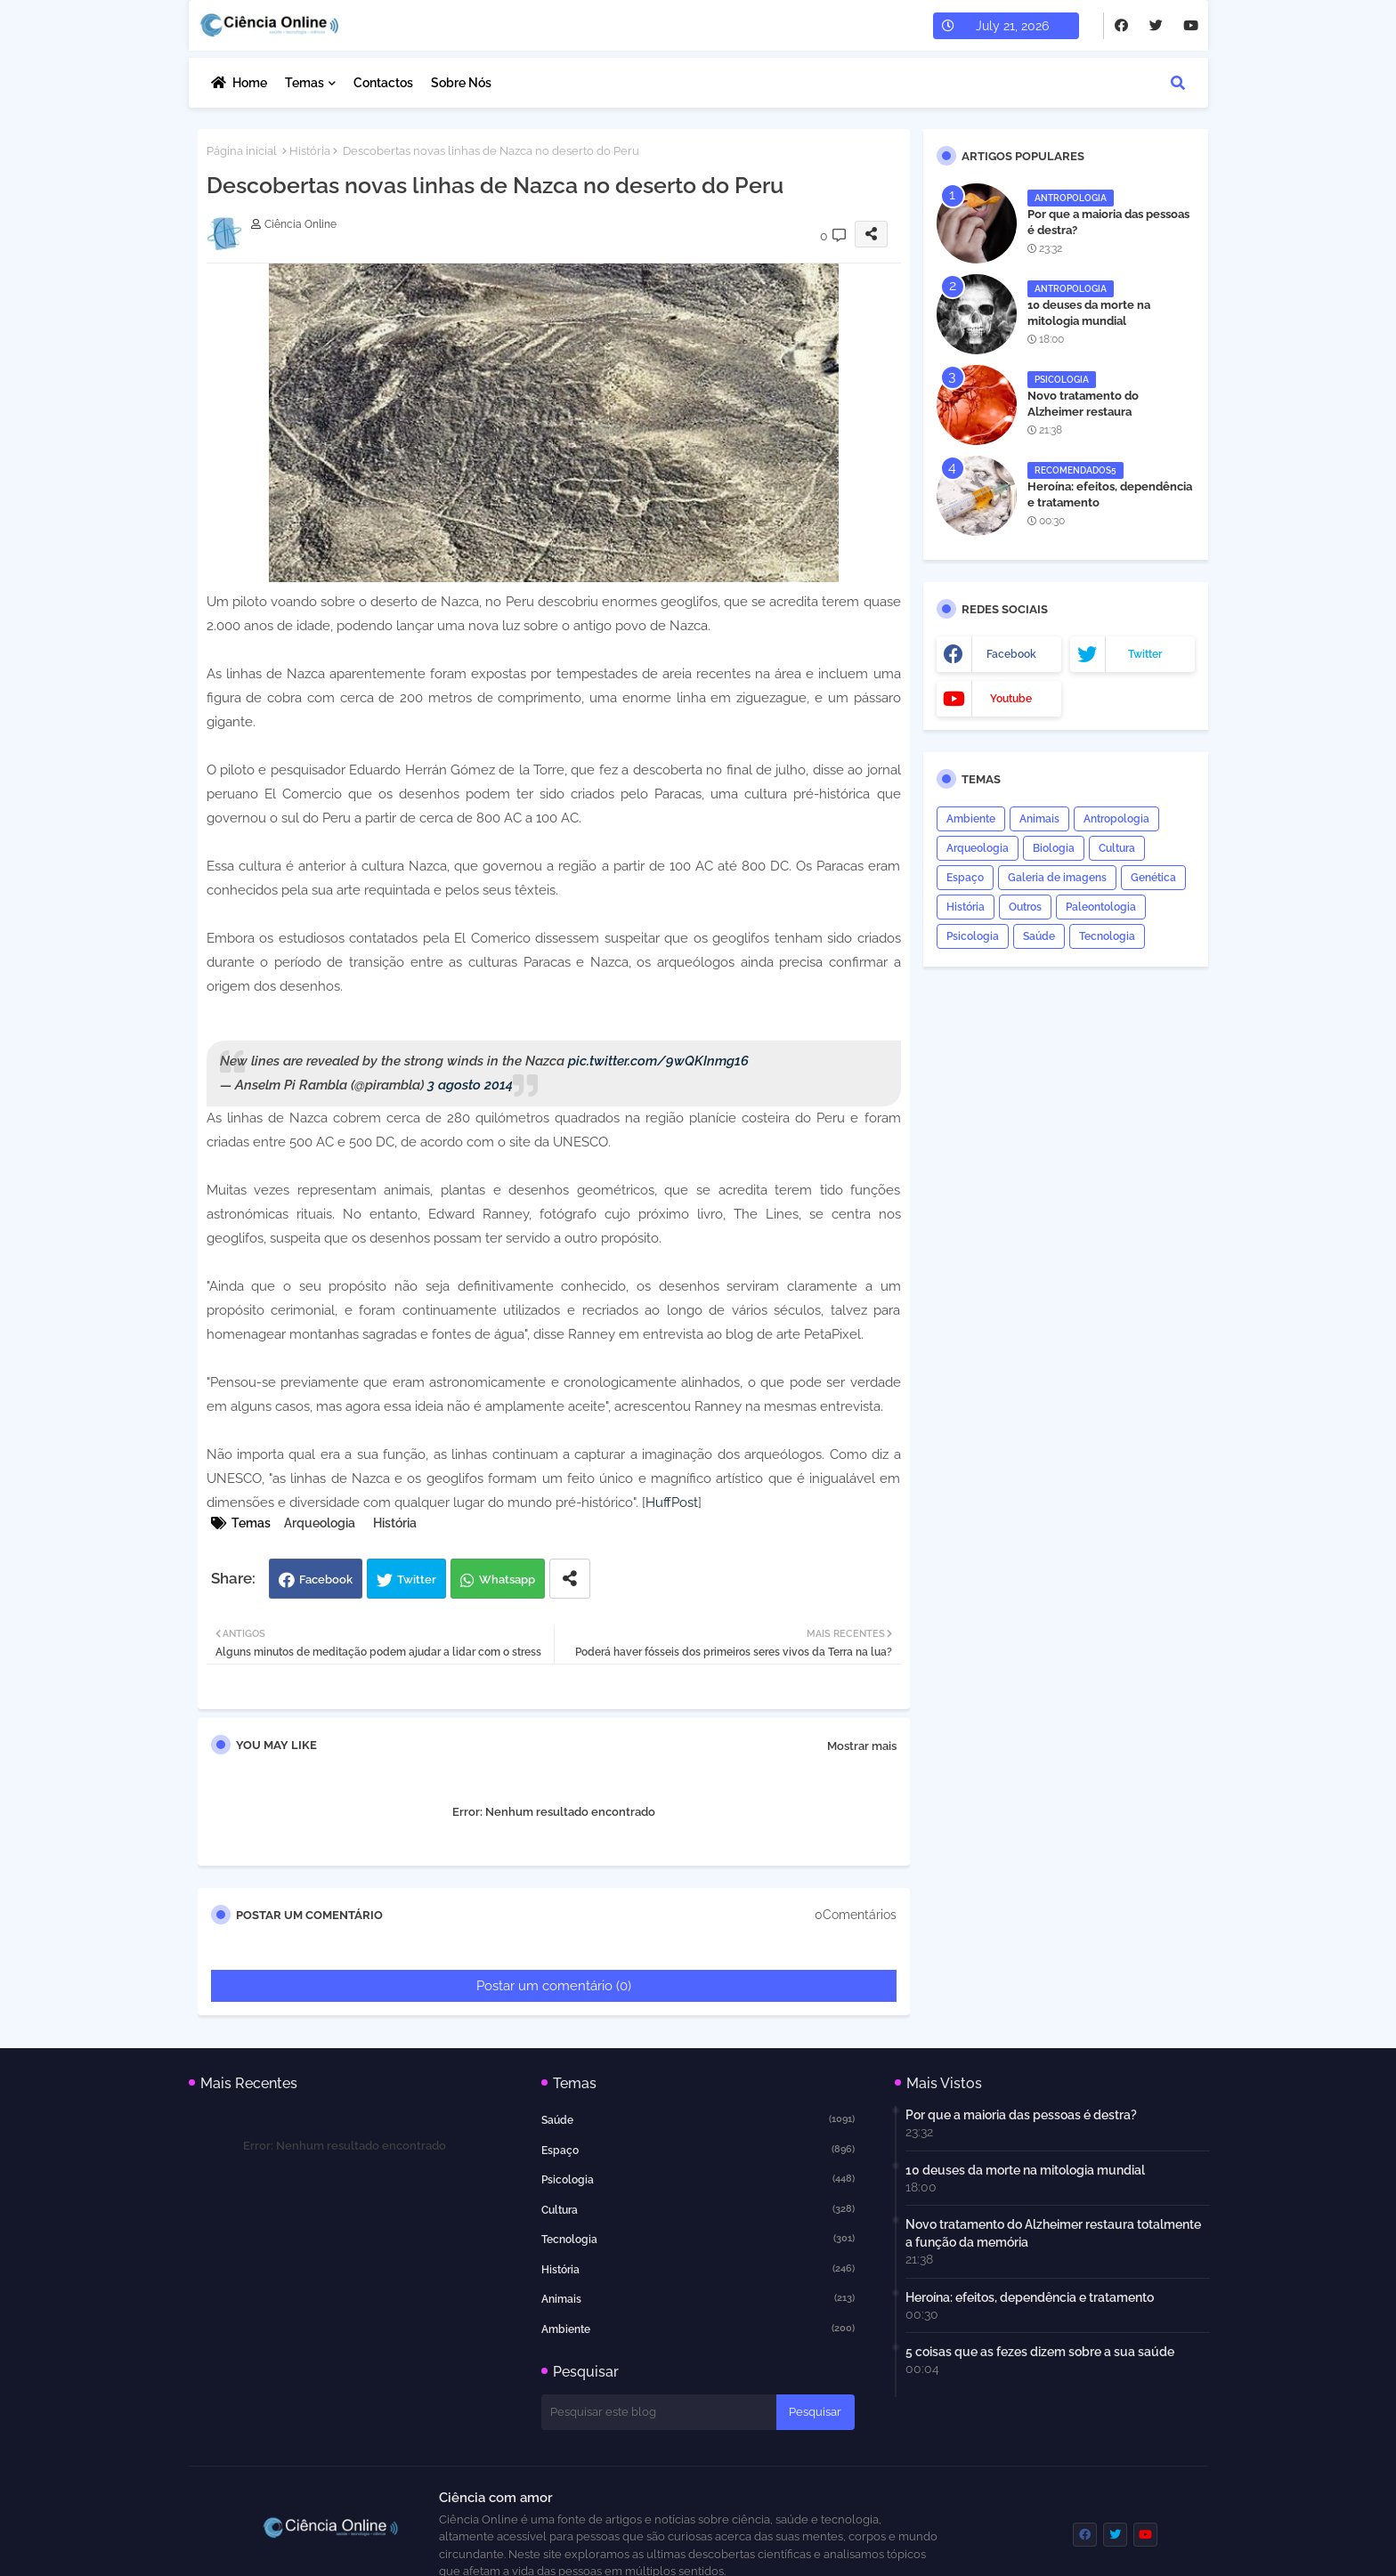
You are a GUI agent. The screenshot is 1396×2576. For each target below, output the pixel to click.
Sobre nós (461, 83)
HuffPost (671, 1503)
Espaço (965, 877)
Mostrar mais (862, 1746)
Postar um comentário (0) (553, 1986)
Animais (1039, 819)
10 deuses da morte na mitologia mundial (1088, 313)
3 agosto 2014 (470, 1085)
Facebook (326, 1579)
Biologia (1054, 848)
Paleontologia (1101, 907)
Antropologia (1116, 819)
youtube (1011, 699)
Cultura (1117, 848)
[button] (1178, 83)
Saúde (1039, 936)
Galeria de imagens (1057, 877)
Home (249, 83)
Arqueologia (319, 1523)
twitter (1145, 654)
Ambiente (970, 819)
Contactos (383, 83)
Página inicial (242, 151)
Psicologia (972, 936)
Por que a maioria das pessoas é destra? (1108, 222)
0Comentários (856, 1915)
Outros (1025, 907)
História (309, 151)
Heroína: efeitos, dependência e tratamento (1109, 494)
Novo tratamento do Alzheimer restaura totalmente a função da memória (1091, 420)
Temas (304, 83)
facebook (1011, 654)
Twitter (416, 1579)
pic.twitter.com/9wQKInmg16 (658, 1061)
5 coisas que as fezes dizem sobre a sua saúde (1039, 2352)
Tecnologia (1107, 936)
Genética (1153, 877)
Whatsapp (507, 1579)
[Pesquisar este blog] (658, 2412)
